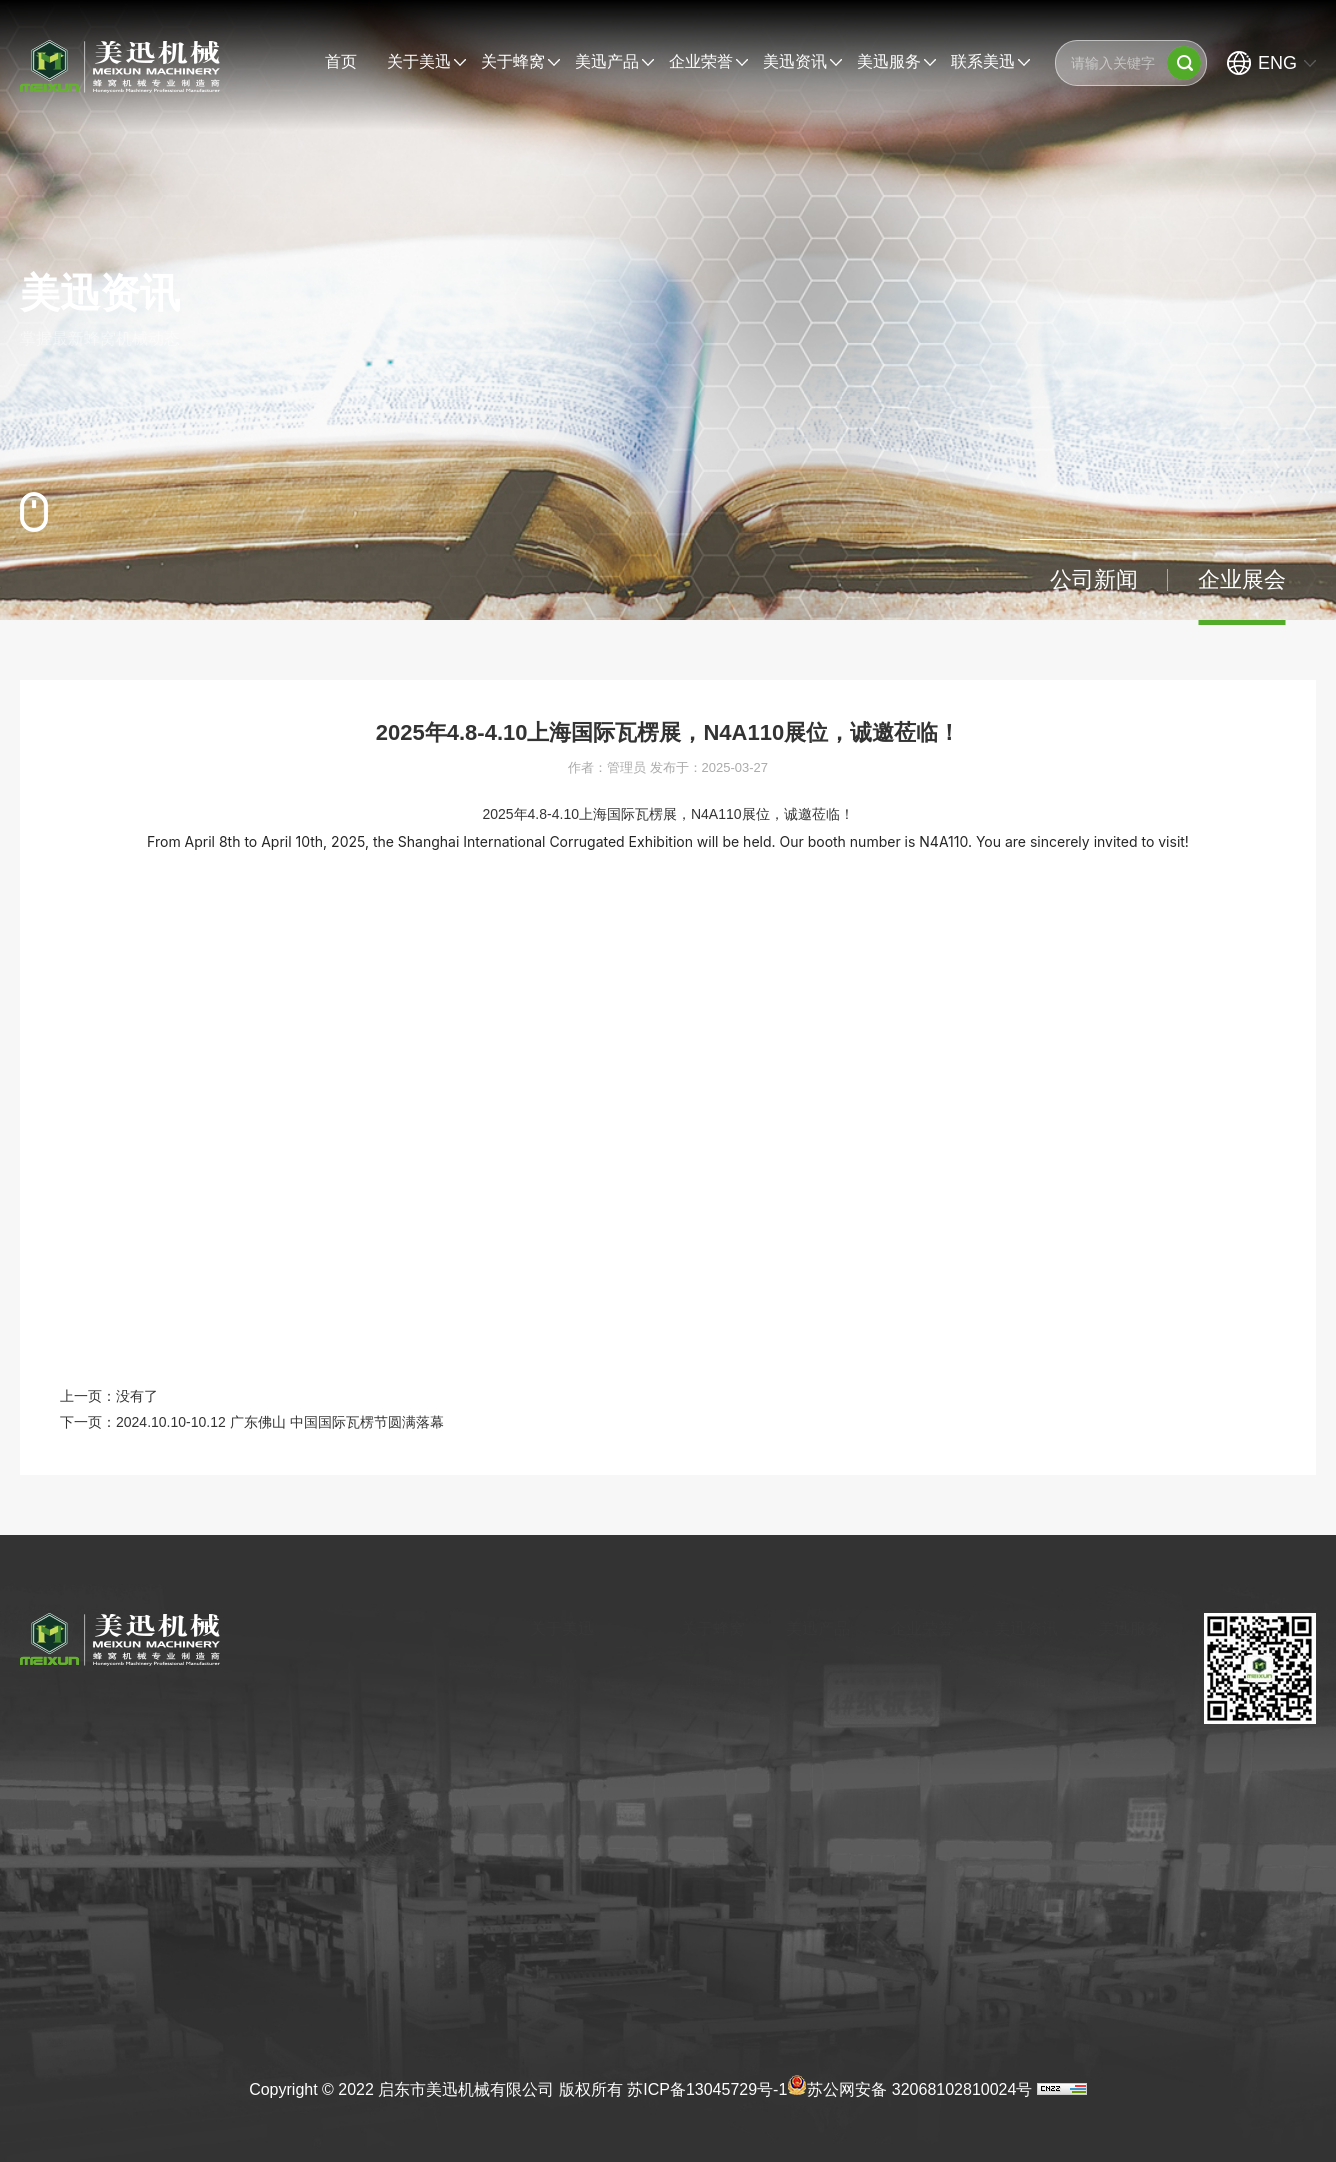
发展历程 (537, 1717)
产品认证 (918, 1682)
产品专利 (918, 1717)
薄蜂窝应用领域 (710, 1682)
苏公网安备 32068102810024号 (909, 2085)
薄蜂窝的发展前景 (717, 1752)
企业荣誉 (701, 61)
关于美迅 (419, 61)
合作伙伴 (537, 1857)
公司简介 (537, 1682)
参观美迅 (537, 1787)
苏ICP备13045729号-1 (707, 2089)
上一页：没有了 (109, 1396)
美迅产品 (607, 61)
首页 (341, 61)
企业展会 (1242, 579)
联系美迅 (983, 61)
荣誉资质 (537, 1822)
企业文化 (537, 1752)
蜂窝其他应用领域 (717, 1717)
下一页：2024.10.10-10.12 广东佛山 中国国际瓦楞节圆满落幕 (252, 1422)
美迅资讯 (795, 61)
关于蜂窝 (513, 61)
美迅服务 (889, 61)
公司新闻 (1094, 579)
